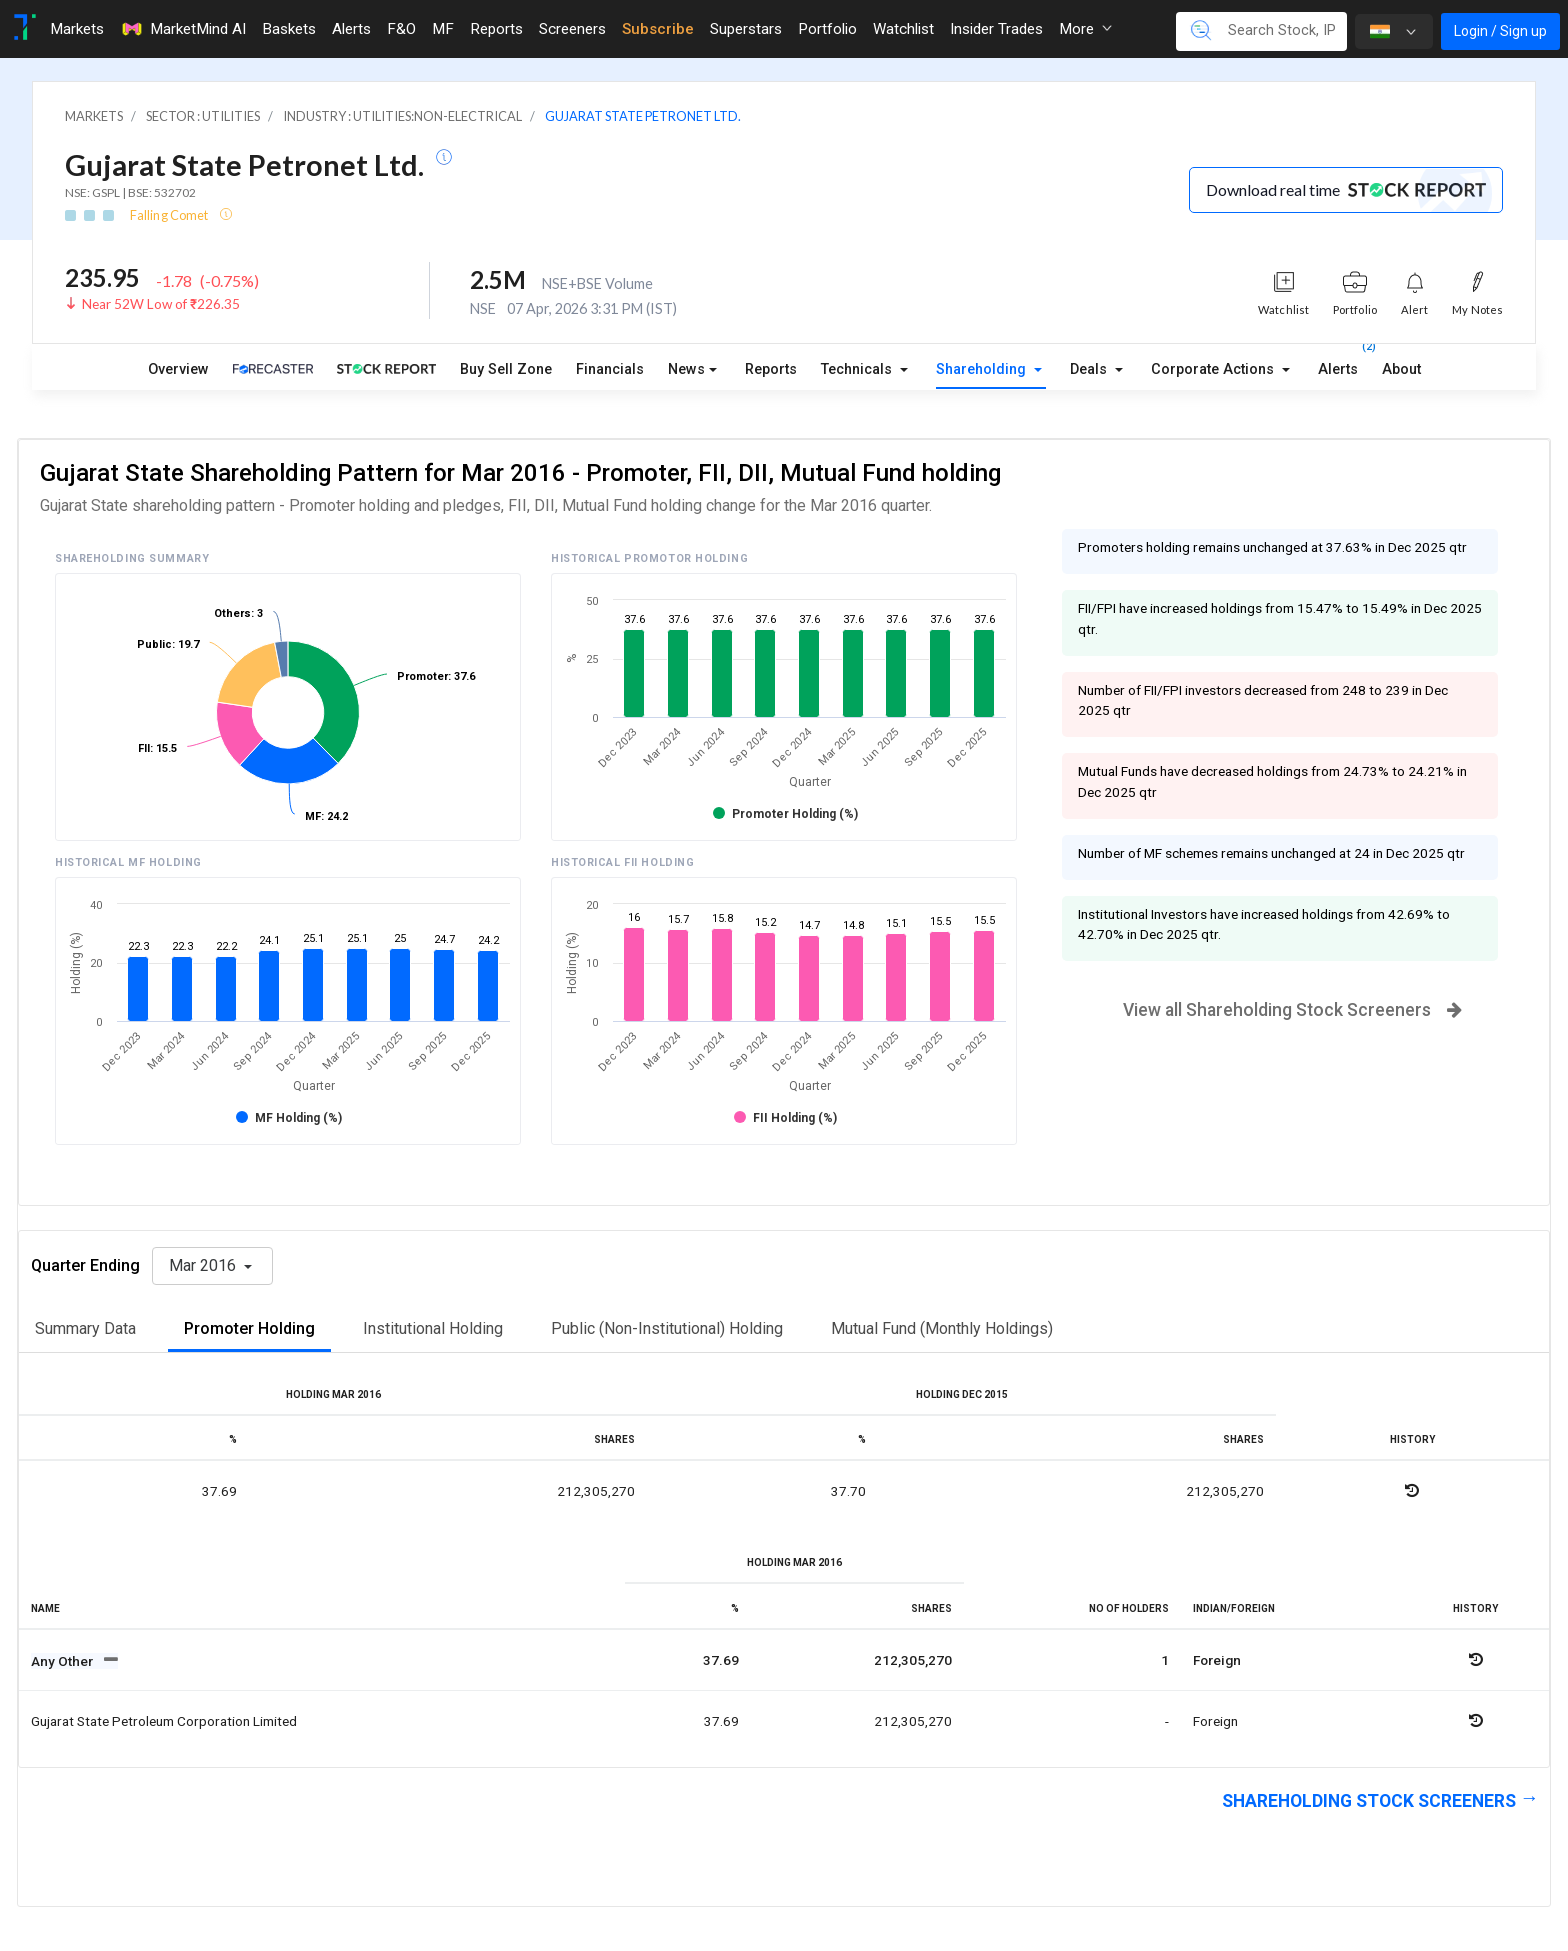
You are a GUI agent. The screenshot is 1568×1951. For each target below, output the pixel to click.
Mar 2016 (204, 1265)
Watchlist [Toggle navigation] (903, 29)
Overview (178, 369)
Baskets (289, 29)
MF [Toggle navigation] (443, 29)
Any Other (63, 1661)
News (686, 369)
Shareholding (983, 369)
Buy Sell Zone (506, 369)
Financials (610, 369)
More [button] (1085, 29)
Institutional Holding (433, 1328)
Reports (771, 369)
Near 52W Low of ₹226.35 (161, 304)
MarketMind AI (183, 29)
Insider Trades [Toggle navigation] (996, 29)
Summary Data (85, 1328)
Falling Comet (170, 215)
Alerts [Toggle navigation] (351, 29)
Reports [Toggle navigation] (496, 29)
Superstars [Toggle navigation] (746, 29)
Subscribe (658, 29)
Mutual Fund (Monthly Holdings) (942, 1328)
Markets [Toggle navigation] (77, 29)
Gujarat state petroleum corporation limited (164, 1721)
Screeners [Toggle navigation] (572, 29)
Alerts (1338, 365)
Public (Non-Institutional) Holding (667, 1328)
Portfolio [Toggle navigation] (827, 29)
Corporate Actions (1214, 369)
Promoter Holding (249, 1328)
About (1401, 369)
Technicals (858, 369)
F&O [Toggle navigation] (401, 29)
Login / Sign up (1500, 31)
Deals (1090, 369)
